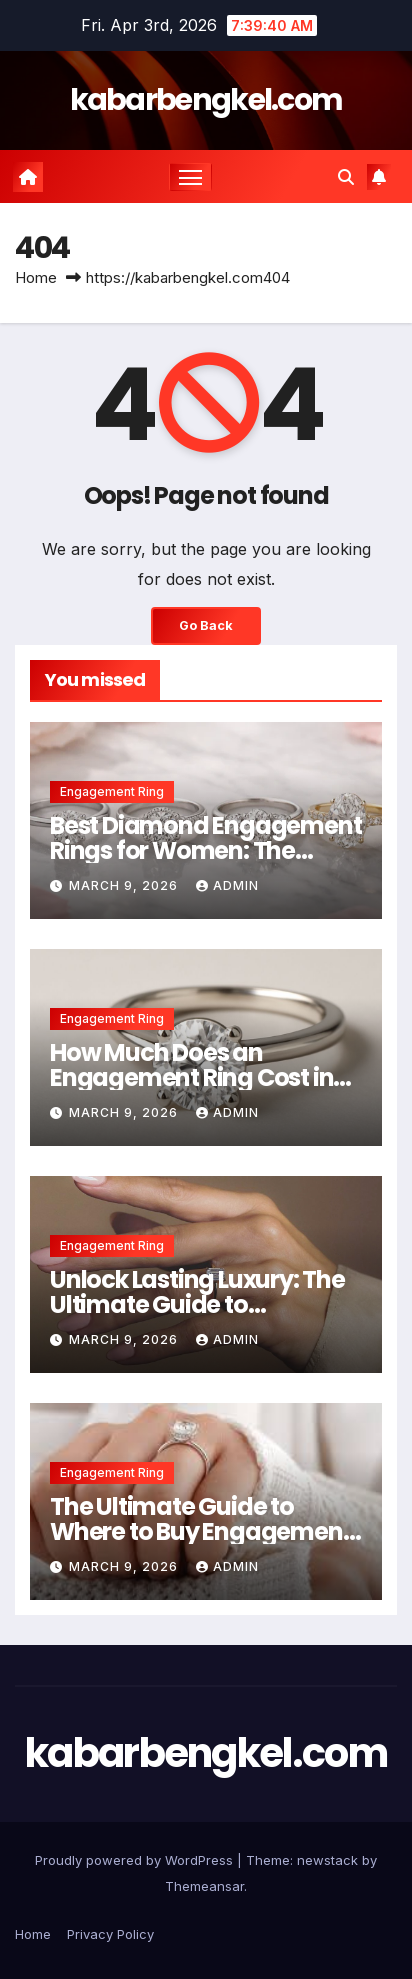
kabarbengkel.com (206, 100)
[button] (346, 177)
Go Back (206, 625)
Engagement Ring (112, 791)
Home (36, 277)
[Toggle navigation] (191, 177)
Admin (227, 885)
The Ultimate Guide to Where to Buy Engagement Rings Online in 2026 (200, 1531)
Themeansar (204, 1886)
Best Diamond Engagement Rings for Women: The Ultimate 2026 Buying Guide (205, 850)
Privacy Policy (110, 1934)
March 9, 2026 (125, 885)
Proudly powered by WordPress (136, 1860)
